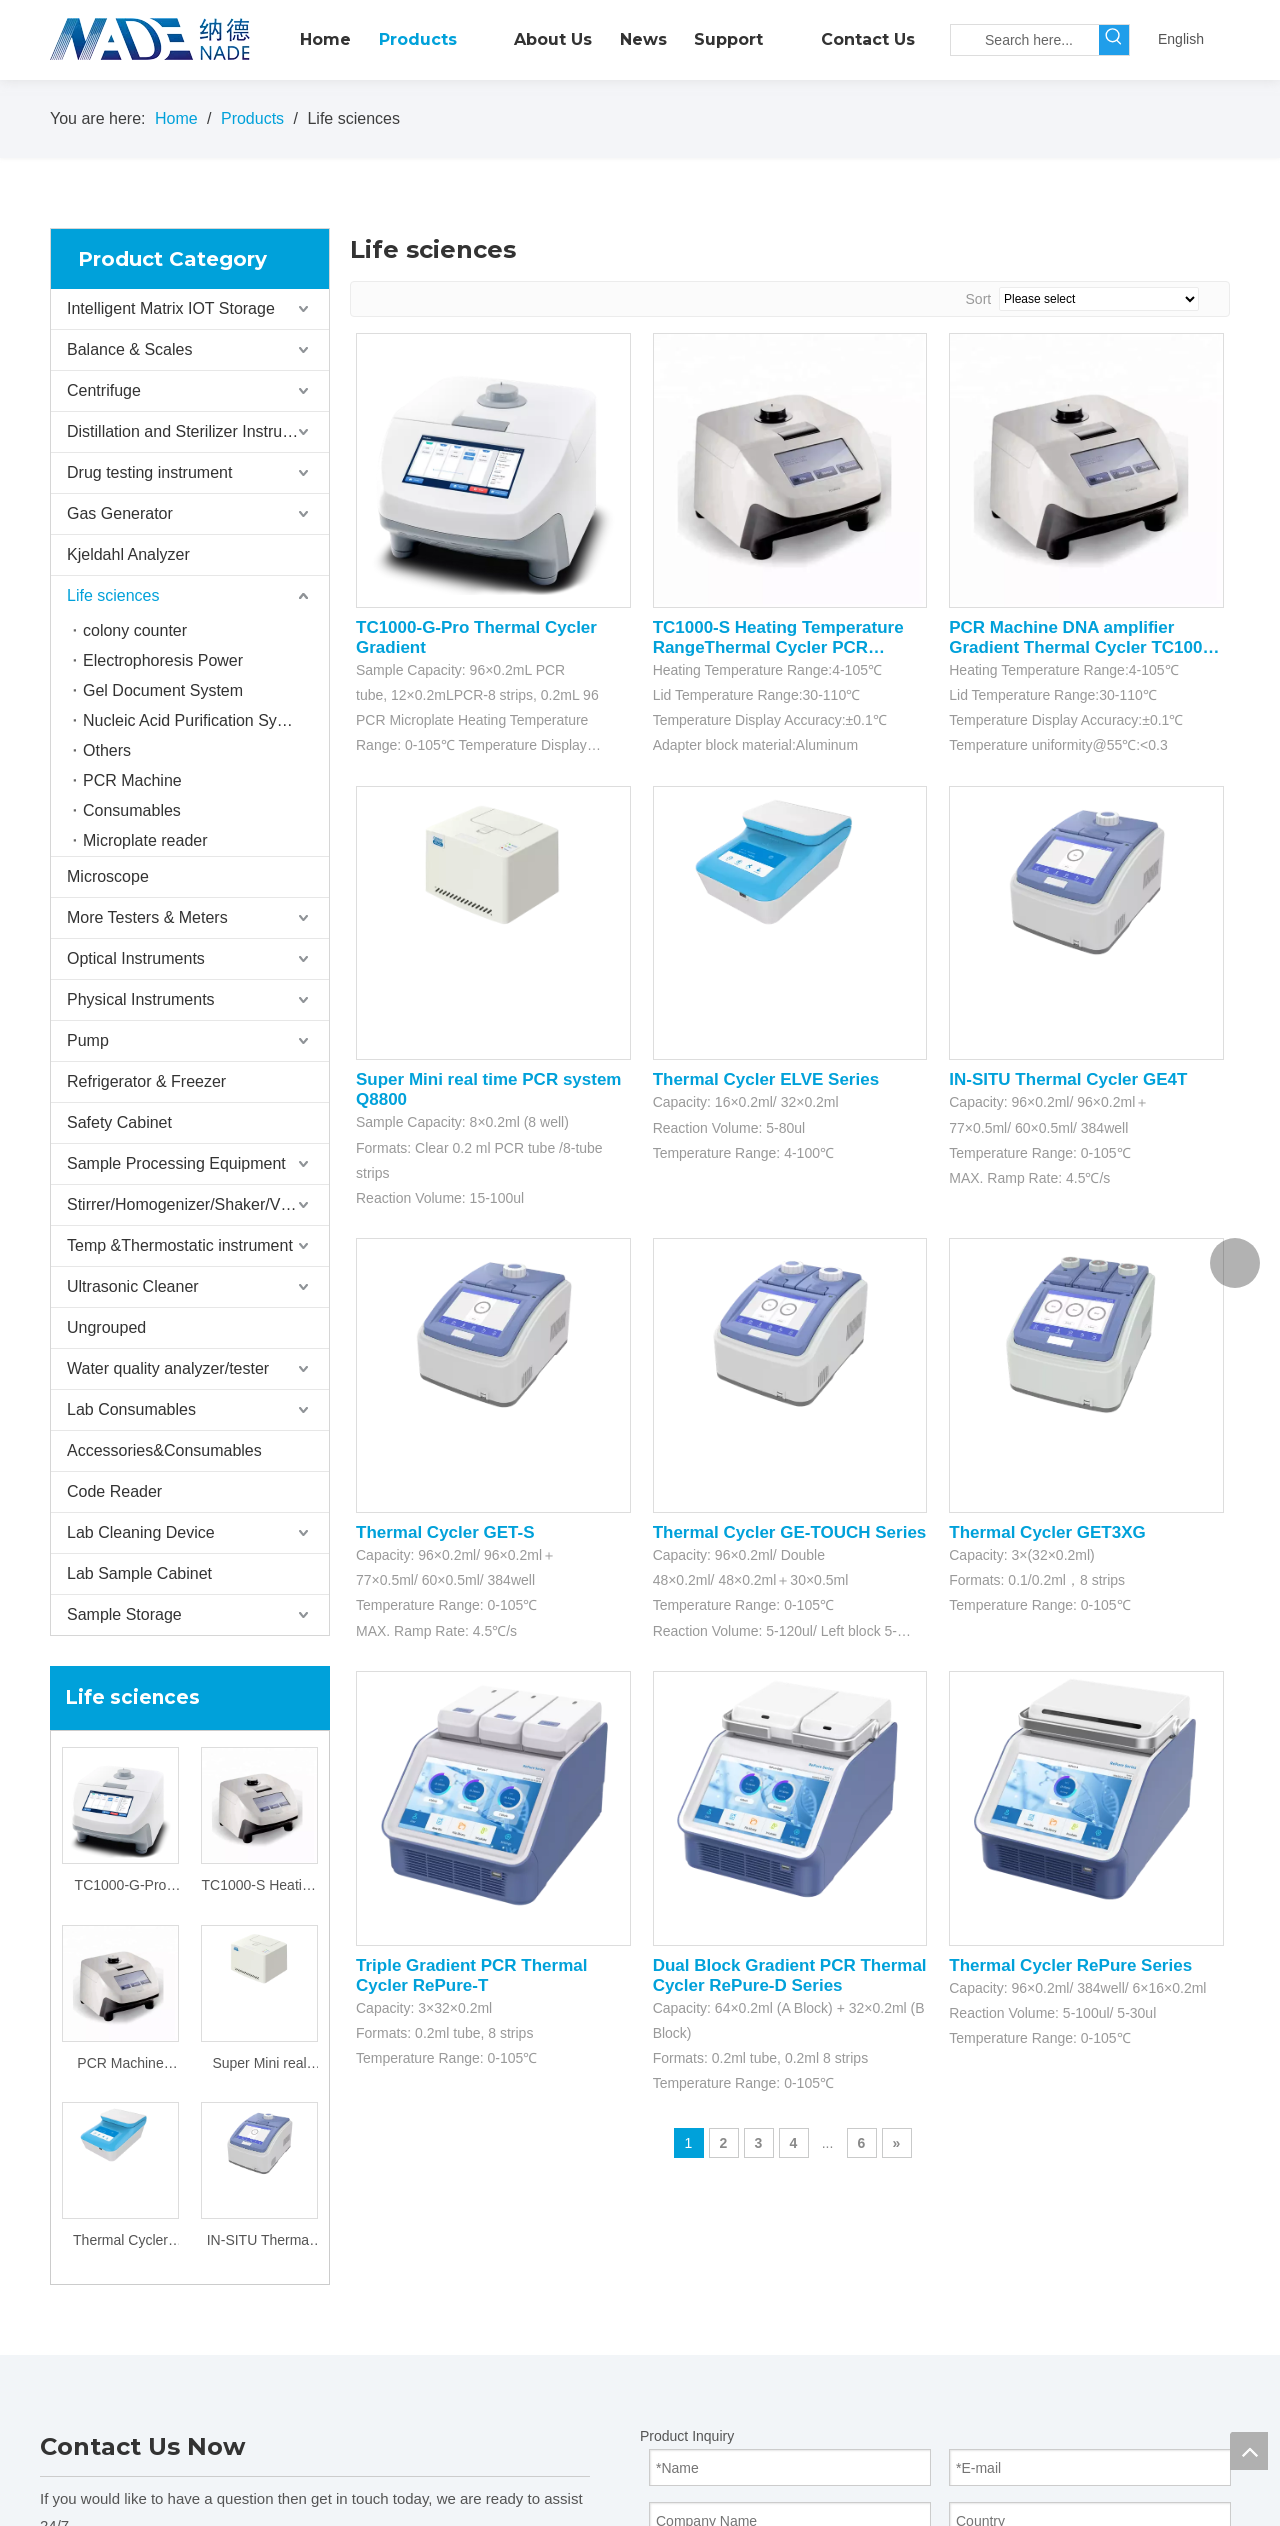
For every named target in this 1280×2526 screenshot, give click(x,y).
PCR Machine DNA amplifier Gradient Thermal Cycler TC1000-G (120, 2065)
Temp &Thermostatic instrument (180, 1245)
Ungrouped (106, 1327)
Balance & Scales (129, 349)
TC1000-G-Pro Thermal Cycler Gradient (120, 1887)
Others (107, 750)
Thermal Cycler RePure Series (1070, 1965)
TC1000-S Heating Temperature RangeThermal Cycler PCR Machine (260, 1887)
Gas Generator (120, 513)
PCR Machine (132, 780)
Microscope (108, 876)
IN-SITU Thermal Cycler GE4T (260, 2242)
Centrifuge (104, 390)
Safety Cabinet (119, 1122)
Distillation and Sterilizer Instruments (196, 431)
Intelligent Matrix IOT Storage (171, 308)
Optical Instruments (136, 958)
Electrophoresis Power (163, 660)
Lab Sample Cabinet (139, 1573)
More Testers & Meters (147, 917)
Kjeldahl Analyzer (128, 554)
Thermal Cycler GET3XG (1047, 1532)
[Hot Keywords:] (1114, 40)
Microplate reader (145, 840)
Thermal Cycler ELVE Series (120, 2242)
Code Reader (114, 1491)
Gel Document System (163, 690)
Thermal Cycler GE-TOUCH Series (790, 1532)
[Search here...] (1025, 40)
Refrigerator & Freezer (146, 1081)
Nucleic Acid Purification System (197, 720)
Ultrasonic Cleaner (133, 1286)
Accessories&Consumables (164, 1450)
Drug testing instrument (149, 472)
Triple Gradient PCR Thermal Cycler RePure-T (471, 1975)
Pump (88, 1040)
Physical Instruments (141, 999)
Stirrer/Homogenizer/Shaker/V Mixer (195, 1204)
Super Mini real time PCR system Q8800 (259, 2065)
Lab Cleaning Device (141, 1532)
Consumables (132, 810)
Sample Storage (124, 1614)
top (1249, 2451)
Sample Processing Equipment (176, 1163)
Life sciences (113, 595)
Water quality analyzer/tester (168, 1368)
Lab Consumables (131, 1409)
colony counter (135, 630)
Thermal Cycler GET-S (445, 1532)
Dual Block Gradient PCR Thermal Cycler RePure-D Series (790, 1975)
